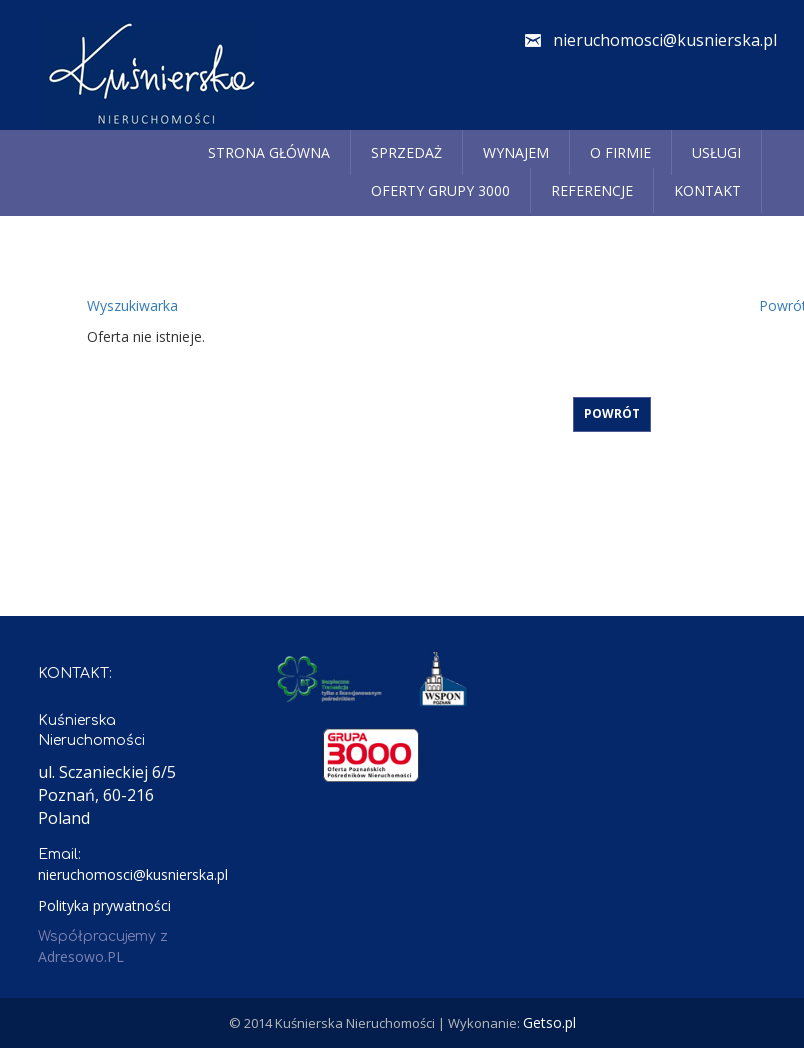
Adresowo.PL (81, 956)
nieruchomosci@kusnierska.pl (665, 40)
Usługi (716, 152)
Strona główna (269, 152)
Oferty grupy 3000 (440, 190)
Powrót (612, 413)
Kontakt (707, 190)
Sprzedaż (406, 152)
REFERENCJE (592, 190)
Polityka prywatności (104, 905)
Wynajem (516, 152)
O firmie (620, 152)
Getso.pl (549, 1022)
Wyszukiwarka (132, 305)
